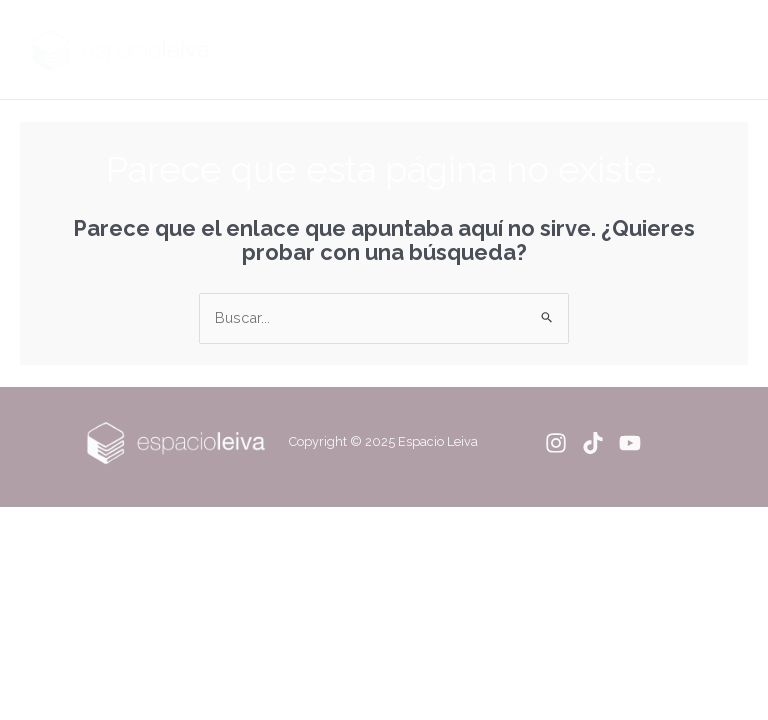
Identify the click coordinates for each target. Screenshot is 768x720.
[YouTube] (630, 443)
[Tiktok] (593, 443)
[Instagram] (556, 443)
